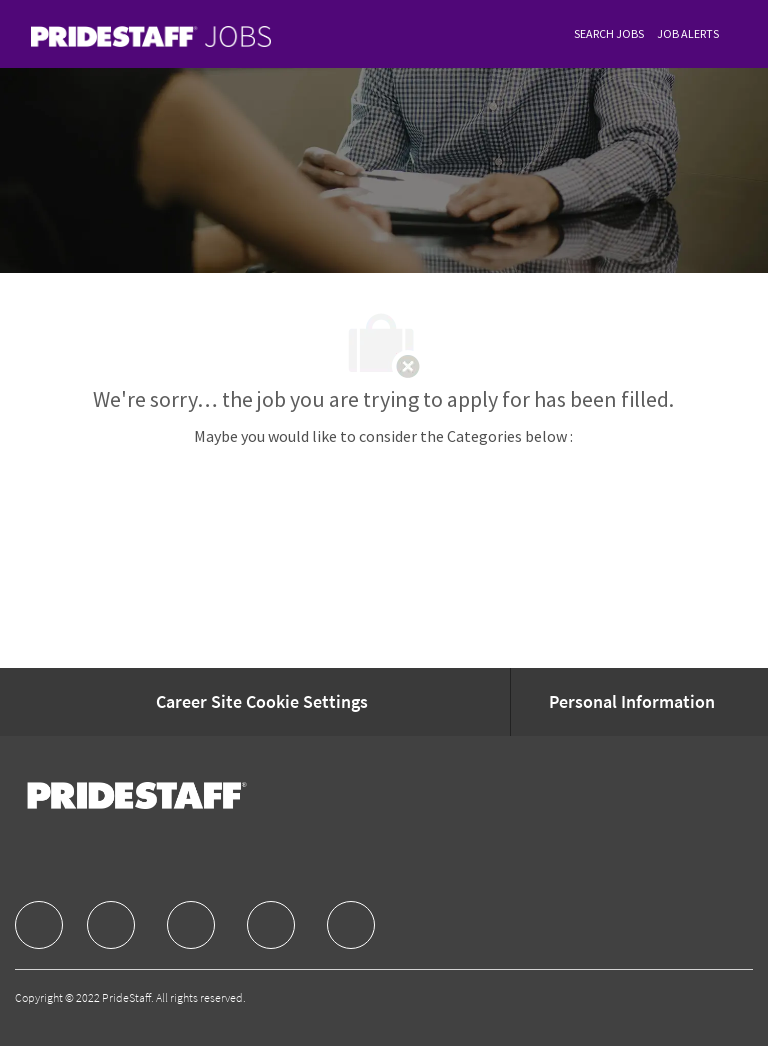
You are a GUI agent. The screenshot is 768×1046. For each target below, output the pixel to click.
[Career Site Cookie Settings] (262, 702)
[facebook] (39, 925)
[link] (151, 36)
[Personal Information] (632, 702)
